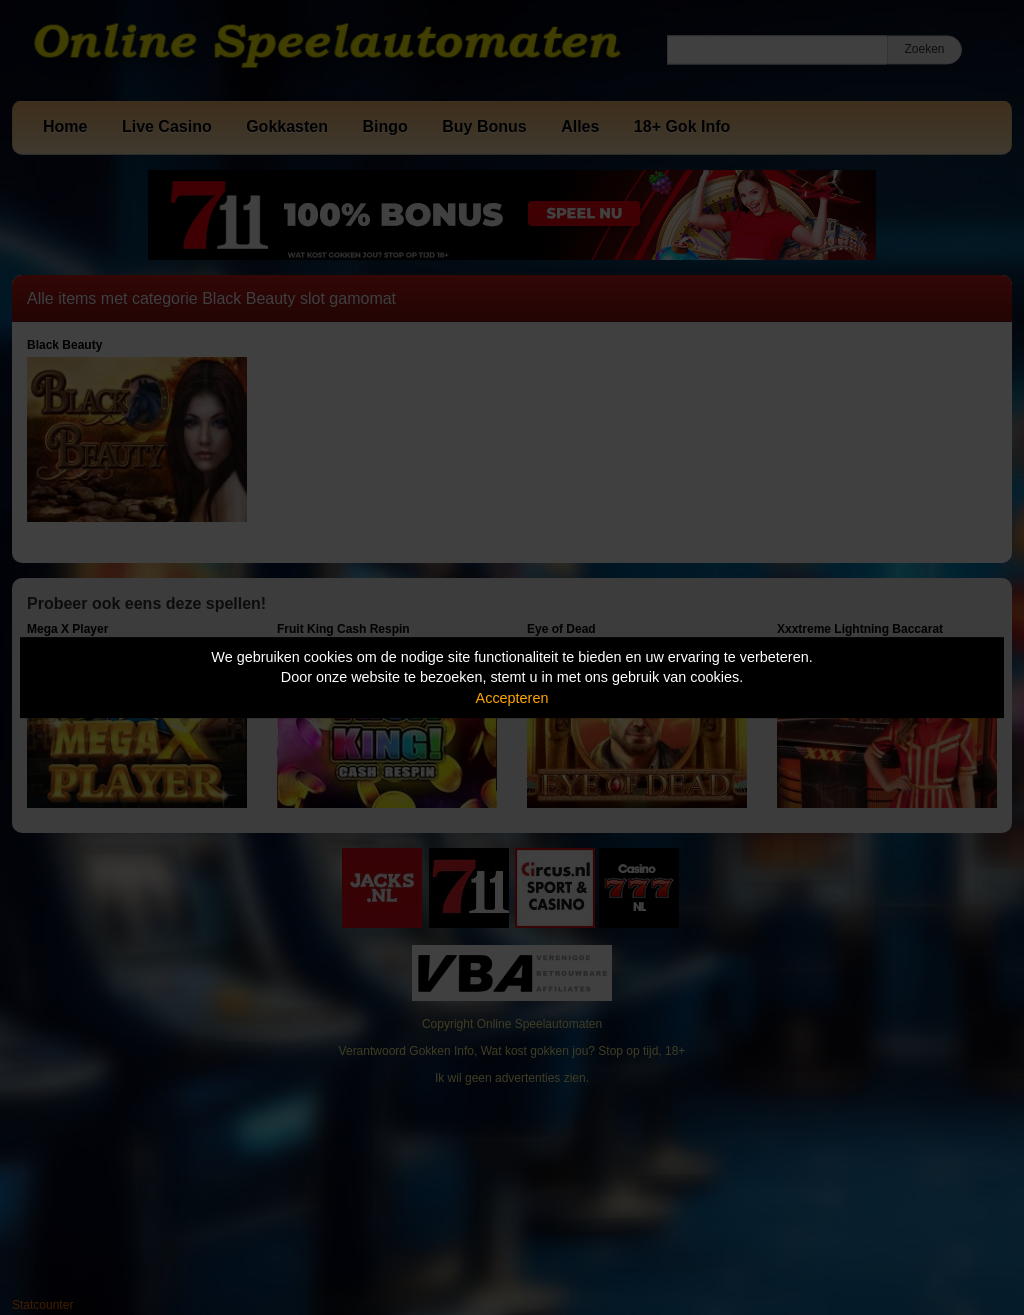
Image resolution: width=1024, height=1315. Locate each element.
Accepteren (512, 698)
